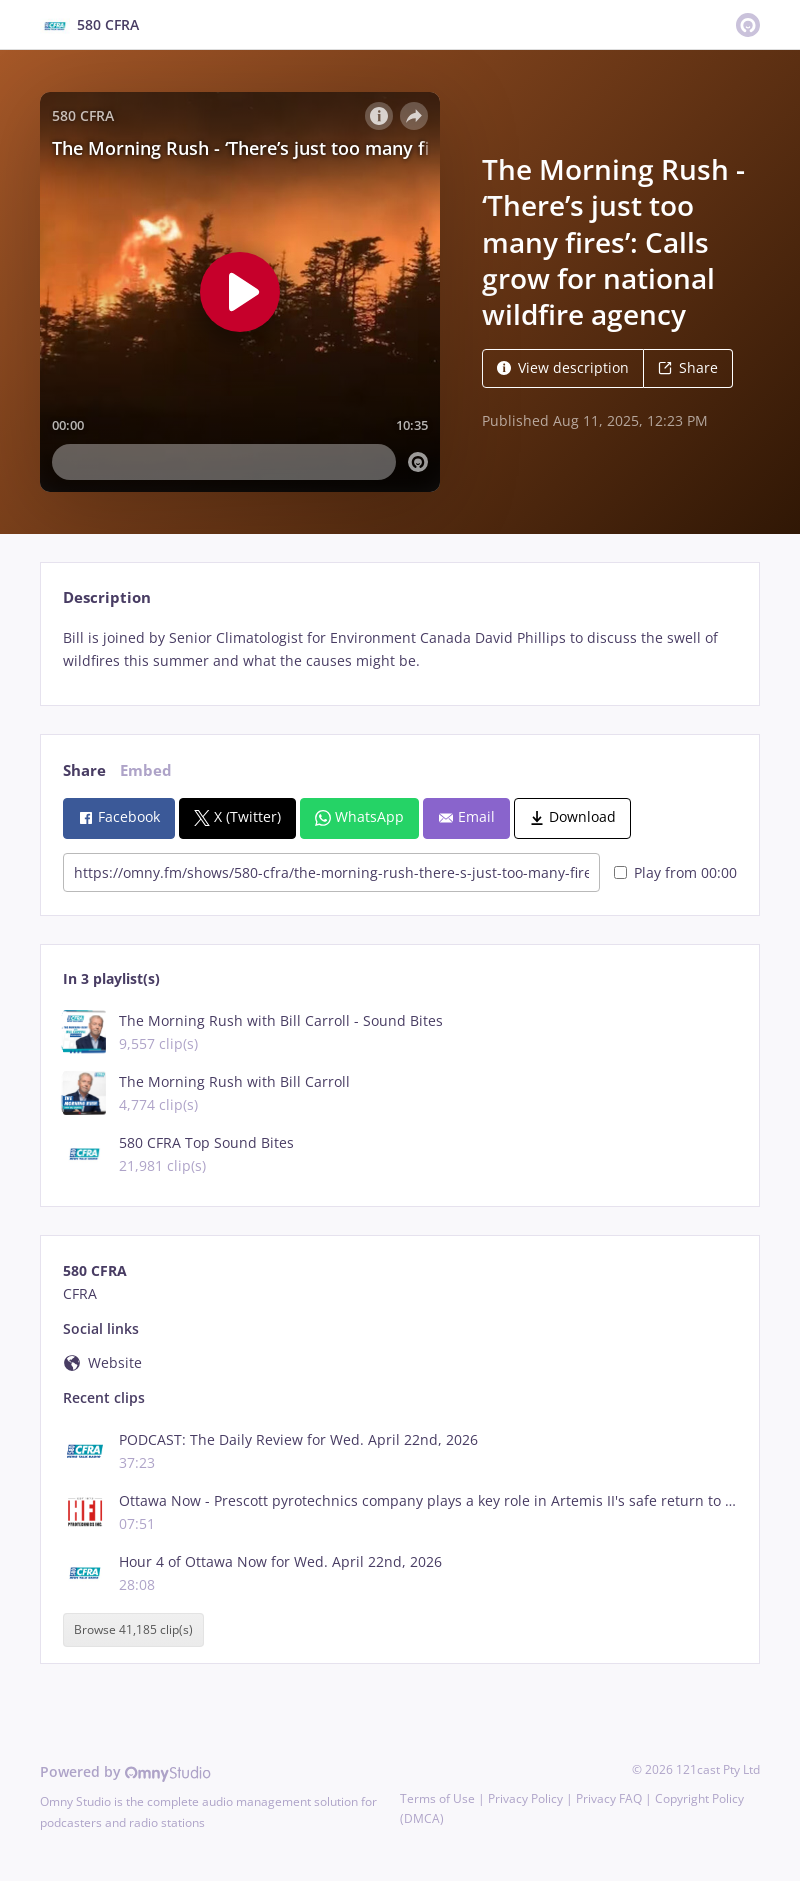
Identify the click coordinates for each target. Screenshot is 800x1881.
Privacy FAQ (609, 1798)
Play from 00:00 (675, 872)
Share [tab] (84, 770)
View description (563, 367)
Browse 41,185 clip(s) (133, 1629)
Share (688, 367)
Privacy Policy (525, 1798)
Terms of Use (437, 1798)
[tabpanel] (399, 650)
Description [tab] (107, 597)
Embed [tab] (146, 770)
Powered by (125, 1771)
